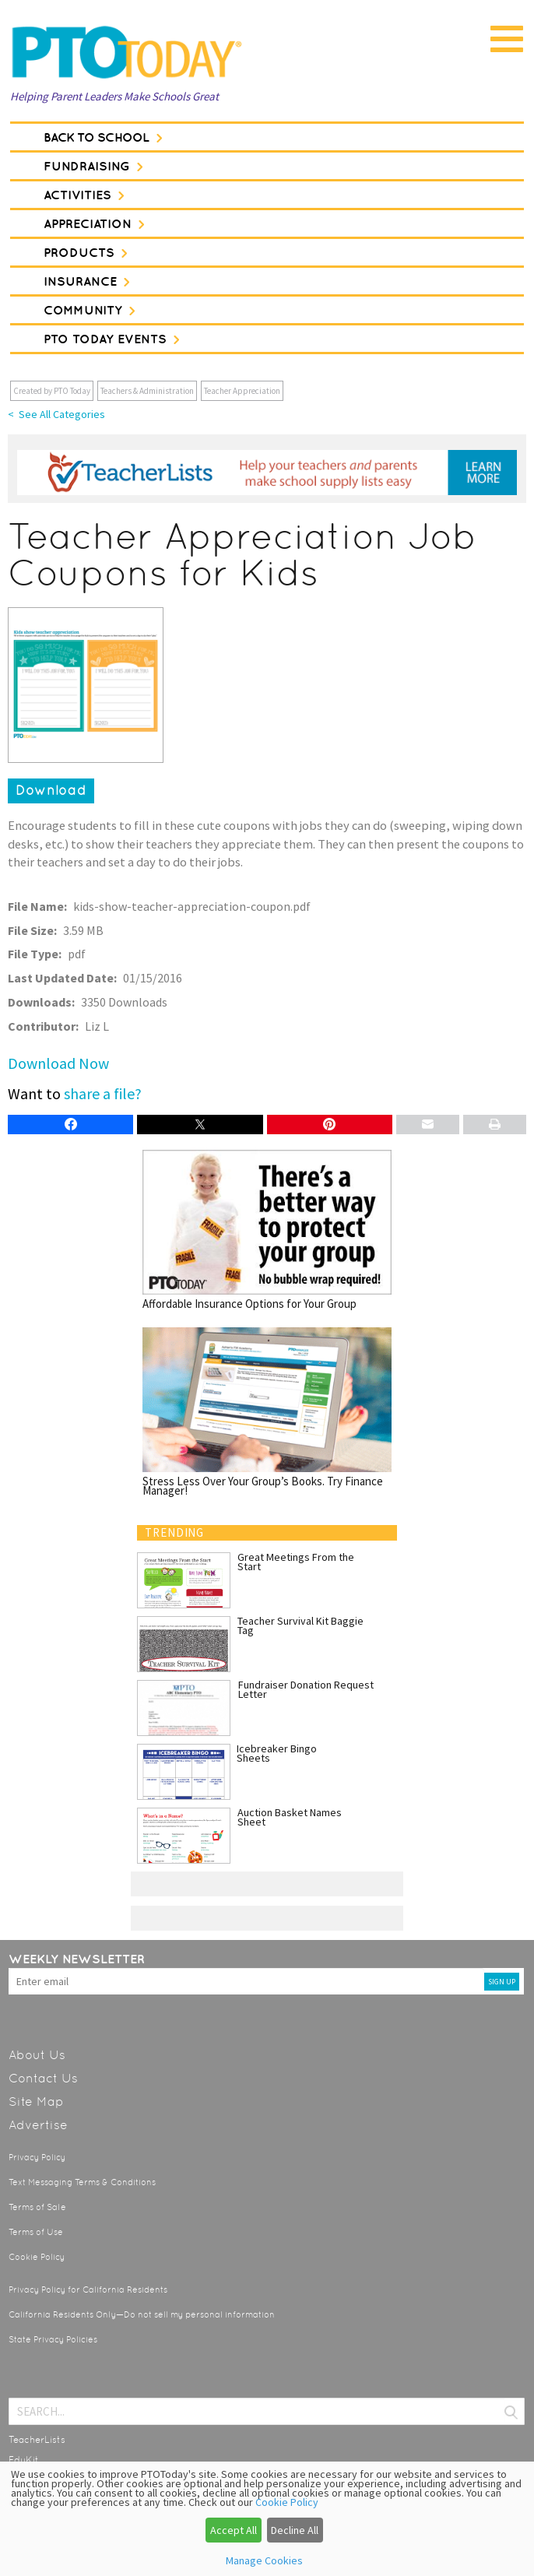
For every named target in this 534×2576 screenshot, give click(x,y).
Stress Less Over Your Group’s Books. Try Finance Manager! (267, 1411)
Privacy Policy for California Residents (88, 2290)
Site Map (36, 2101)
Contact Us (43, 2078)
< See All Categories (56, 414)
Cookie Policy (37, 2257)
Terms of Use (36, 2232)
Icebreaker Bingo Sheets (277, 1753)
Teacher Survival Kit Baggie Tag (300, 1625)
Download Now (58, 1063)
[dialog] (267, 2519)
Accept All (233, 2530)
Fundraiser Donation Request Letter (306, 1689)
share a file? (103, 1093)
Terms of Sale (37, 2207)
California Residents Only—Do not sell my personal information (142, 2315)
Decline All (294, 2530)
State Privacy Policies (53, 2340)
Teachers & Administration (147, 390)
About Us (37, 2054)
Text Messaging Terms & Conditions (82, 2182)
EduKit (24, 2460)
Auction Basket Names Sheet (289, 1817)
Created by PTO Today (51, 390)
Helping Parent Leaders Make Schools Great (114, 96)
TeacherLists (37, 2439)
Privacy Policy (37, 2158)
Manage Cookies (264, 2560)
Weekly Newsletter (77, 1958)
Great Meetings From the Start (295, 1561)
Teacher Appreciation (242, 390)
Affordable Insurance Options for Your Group (267, 1229)
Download (51, 790)
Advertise (38, 2124)
